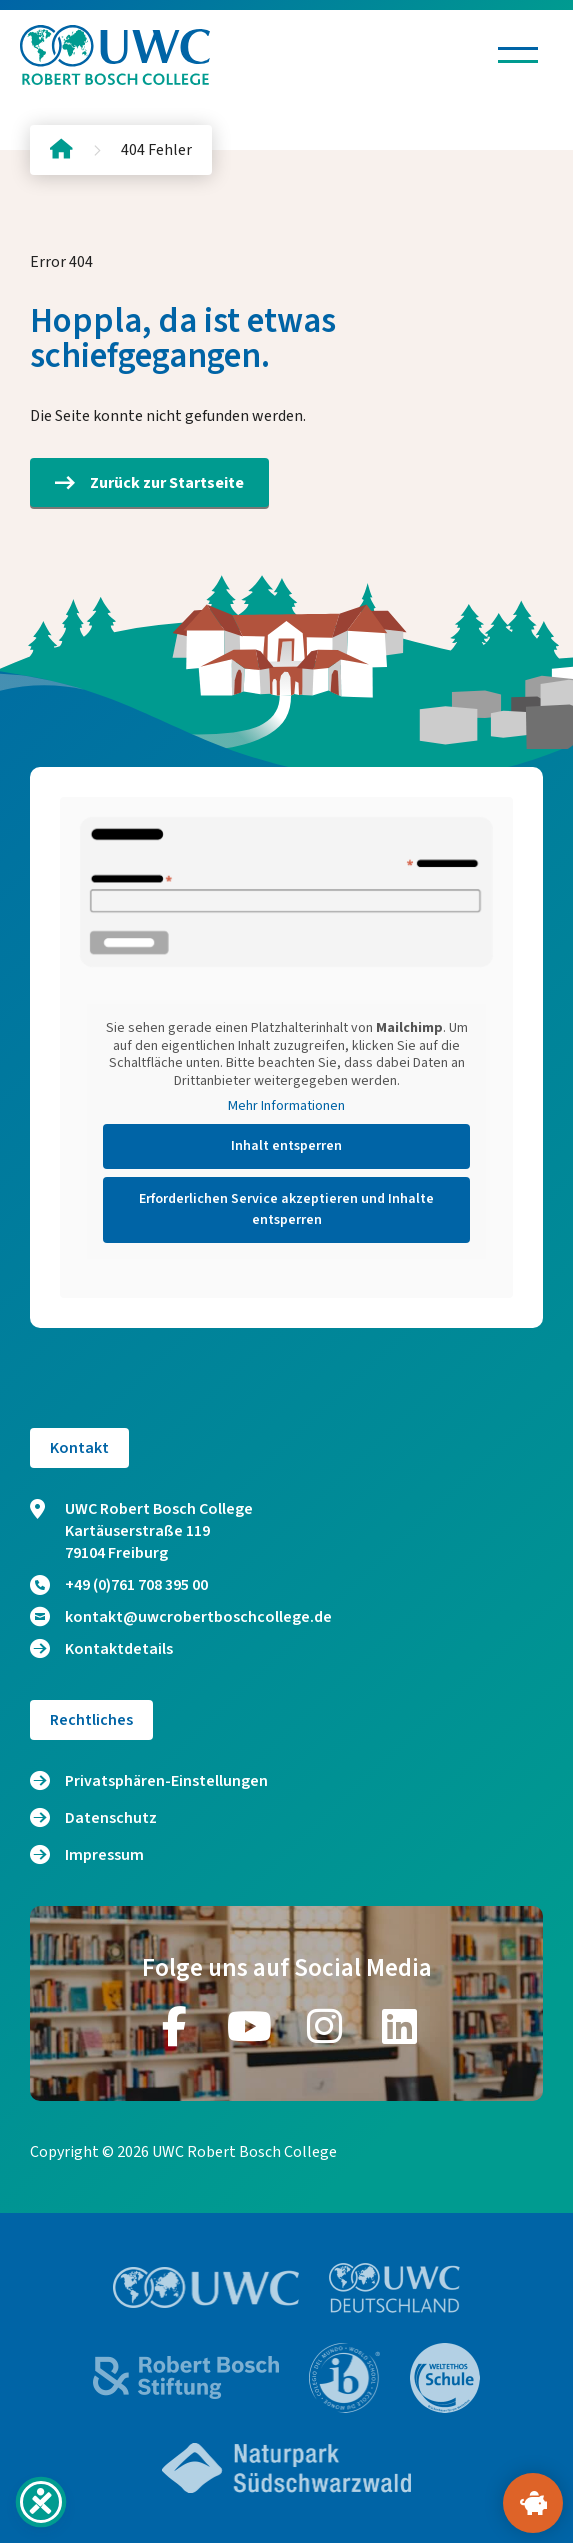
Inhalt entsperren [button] (286, 1146)
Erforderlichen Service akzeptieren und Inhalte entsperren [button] (286, 1209)
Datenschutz (111, 1818)
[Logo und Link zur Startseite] (115, 55)
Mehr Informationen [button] (286, 1107)
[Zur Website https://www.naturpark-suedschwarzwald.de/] (287, 2468)
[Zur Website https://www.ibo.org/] (345, 2378)
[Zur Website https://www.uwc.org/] (206, 2287)
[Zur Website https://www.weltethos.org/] (445, 2378)
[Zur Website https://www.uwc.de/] (394, 2288)
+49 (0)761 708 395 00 (119, 1585)
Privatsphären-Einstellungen (166, 1781)
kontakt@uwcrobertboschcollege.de (181, 1617)
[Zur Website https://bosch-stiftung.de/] (186, 2377)
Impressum (104, 1855)
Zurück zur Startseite (149, 483)
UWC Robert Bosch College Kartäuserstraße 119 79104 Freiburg (141, 1531)
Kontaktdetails (101, 1649)
